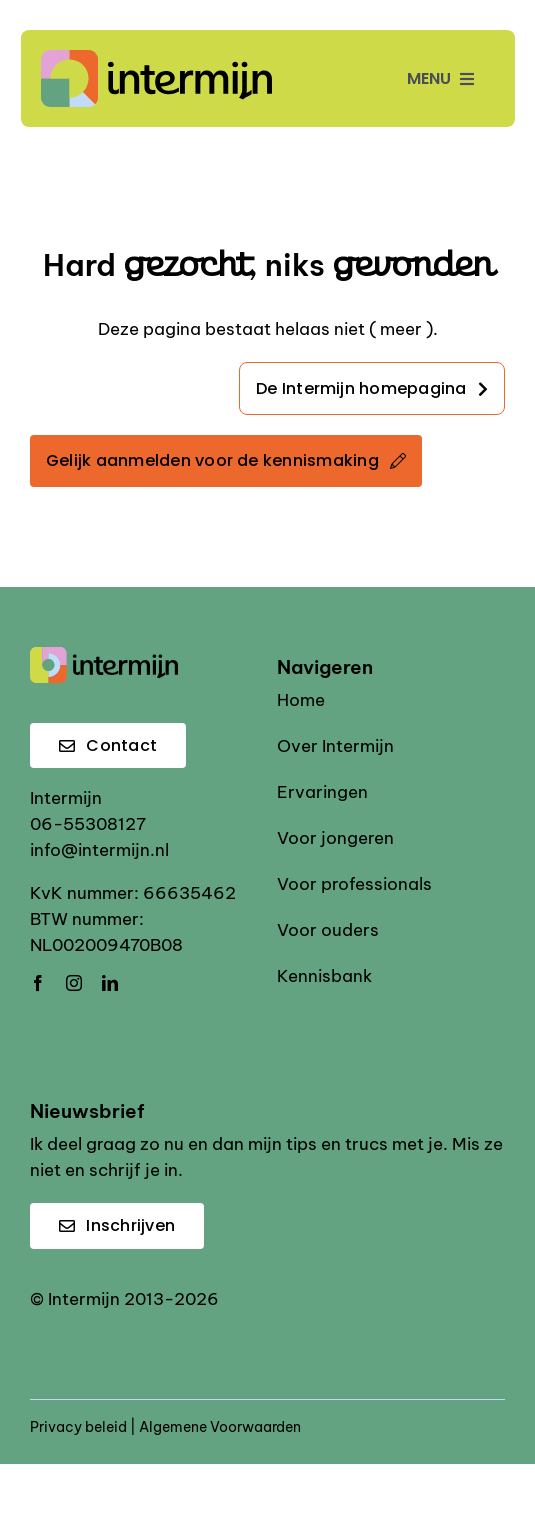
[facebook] (38, 983)
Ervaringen (322, 792)
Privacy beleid (78, 1427)
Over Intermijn (335, 746)
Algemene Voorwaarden (220, 1427)
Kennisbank (324, 976)
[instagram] (74, 983)
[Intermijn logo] (157, 58)
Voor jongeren (335, 838)
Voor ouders (328, 930)
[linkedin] (110, 983)
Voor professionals (354, 884)
